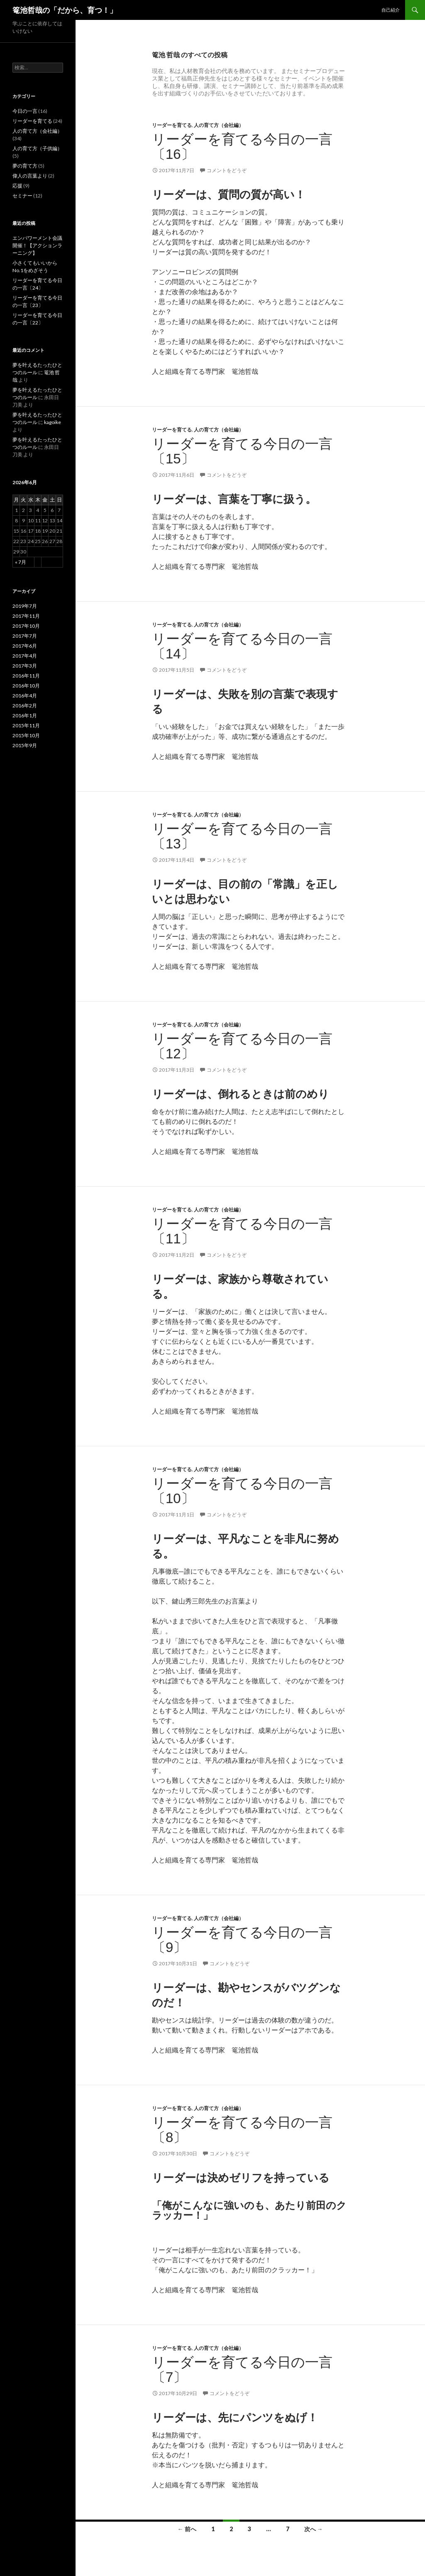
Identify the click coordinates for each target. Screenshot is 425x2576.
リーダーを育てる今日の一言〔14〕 (242, 646)
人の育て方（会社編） (219, 125)
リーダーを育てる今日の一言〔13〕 (242, 836)
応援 (17, 186)
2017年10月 (26, 626)
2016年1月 (24, 715)
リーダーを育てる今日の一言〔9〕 (242, 1940)
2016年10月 (26, 685)
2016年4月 (24, 695)
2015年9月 (24, 745)
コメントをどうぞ (227, 170)
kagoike (52, 422)
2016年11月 (26, 676)
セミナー (22, 196)
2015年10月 (26, 735)
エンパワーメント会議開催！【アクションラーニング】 (37, 245)
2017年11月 (26, 616)
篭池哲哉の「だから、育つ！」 (64, 10)
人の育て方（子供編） (37, 148)
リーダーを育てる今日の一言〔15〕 (242, 451)
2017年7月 (24, 636)
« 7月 (20, 562)
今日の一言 (24, 111)
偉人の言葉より (29, 176)
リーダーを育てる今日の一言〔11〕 (242, 1231)
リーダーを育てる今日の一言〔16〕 (242, 147)
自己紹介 (390, 9)
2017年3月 (24, 666)
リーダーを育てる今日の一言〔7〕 (242, 2369)
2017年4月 (24, 656)
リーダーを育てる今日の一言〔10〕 (242, 1491)
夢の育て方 (24, 166)
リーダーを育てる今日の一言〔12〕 (242, 1046)
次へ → (313, 2528)
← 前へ (187, 2528)
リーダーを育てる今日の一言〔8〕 (242, 2130)
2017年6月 (24, 646)
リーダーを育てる (172, 125)
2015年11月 (26, 725)
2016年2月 (24, 705)
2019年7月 (24, 606)
